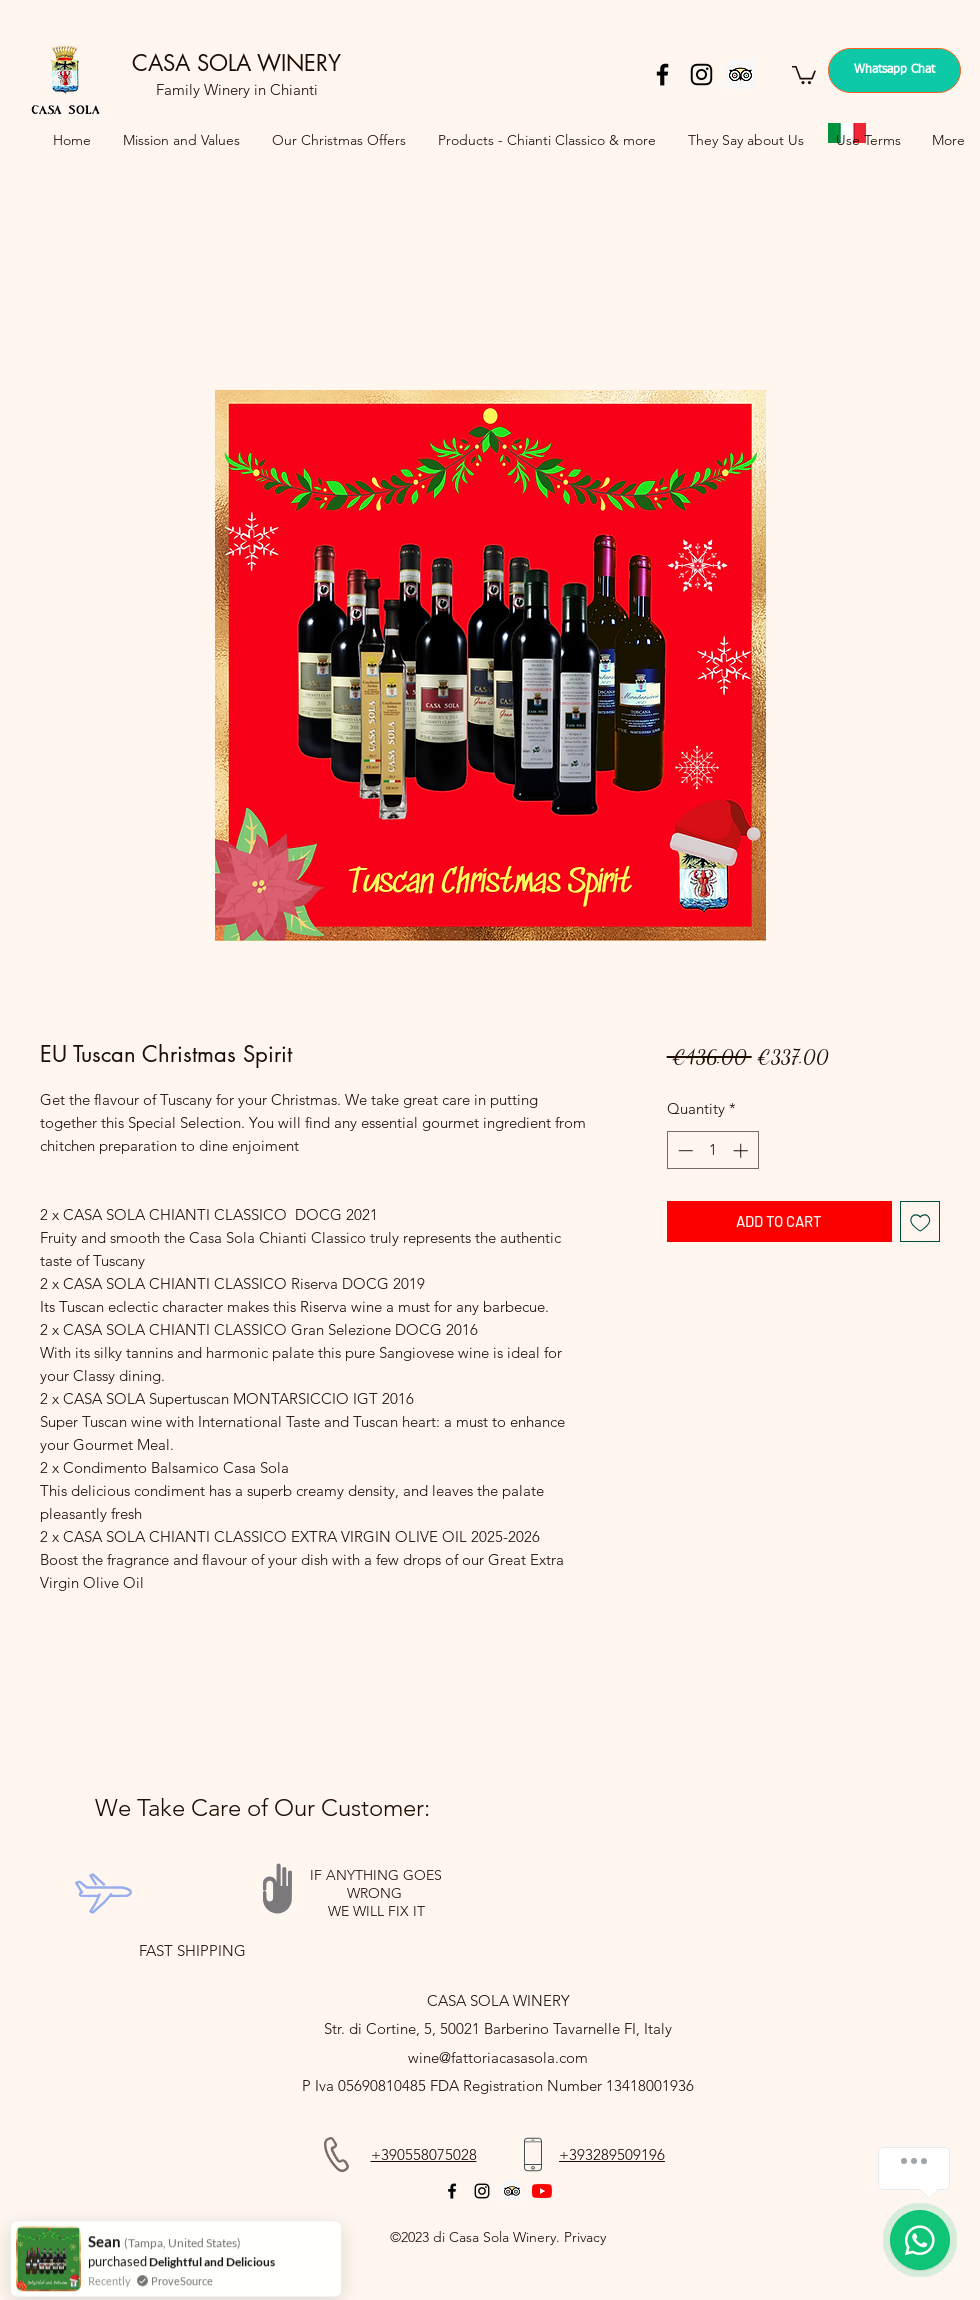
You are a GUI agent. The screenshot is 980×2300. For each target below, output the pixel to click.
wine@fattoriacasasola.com (498, 2057)
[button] (804, 74)
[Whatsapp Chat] (894, 70)
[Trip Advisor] (740, 74)
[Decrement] (683, 1150)
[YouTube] (542, 2191)
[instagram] (701, 74)
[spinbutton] (712, 1150)
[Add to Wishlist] (920, 1221)
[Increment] (742, 1150)
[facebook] (662, 74)
